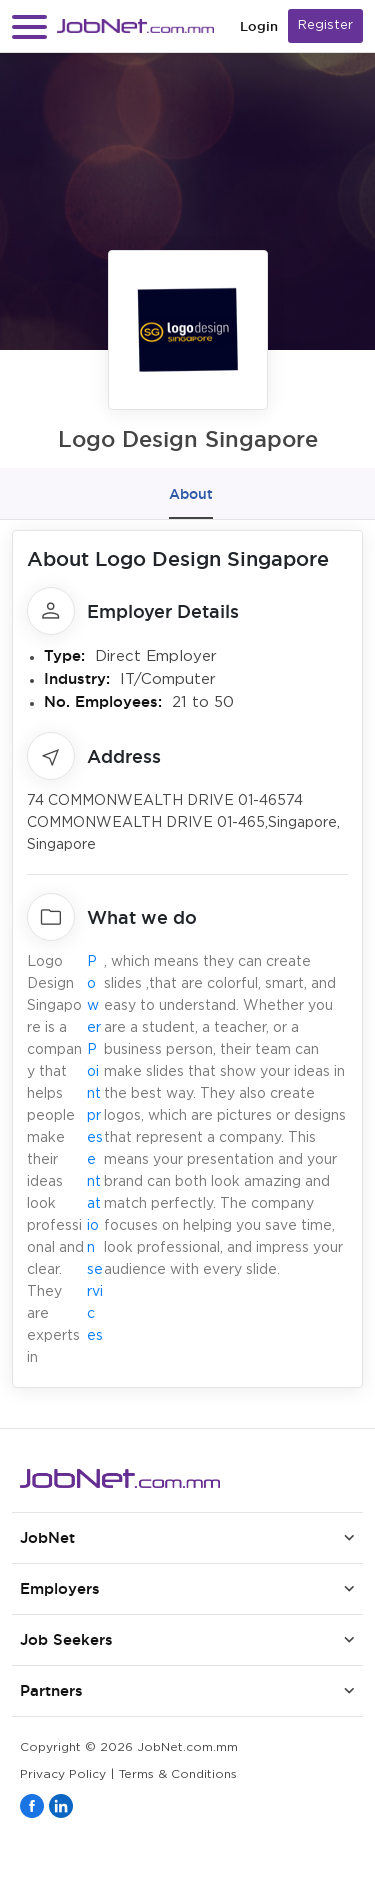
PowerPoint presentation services (95, 1149)
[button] (29, 26)
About (191, 494)
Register (325, 25)
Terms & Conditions (178, 1774)
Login (259, 26)
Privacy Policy (63, 1774)
